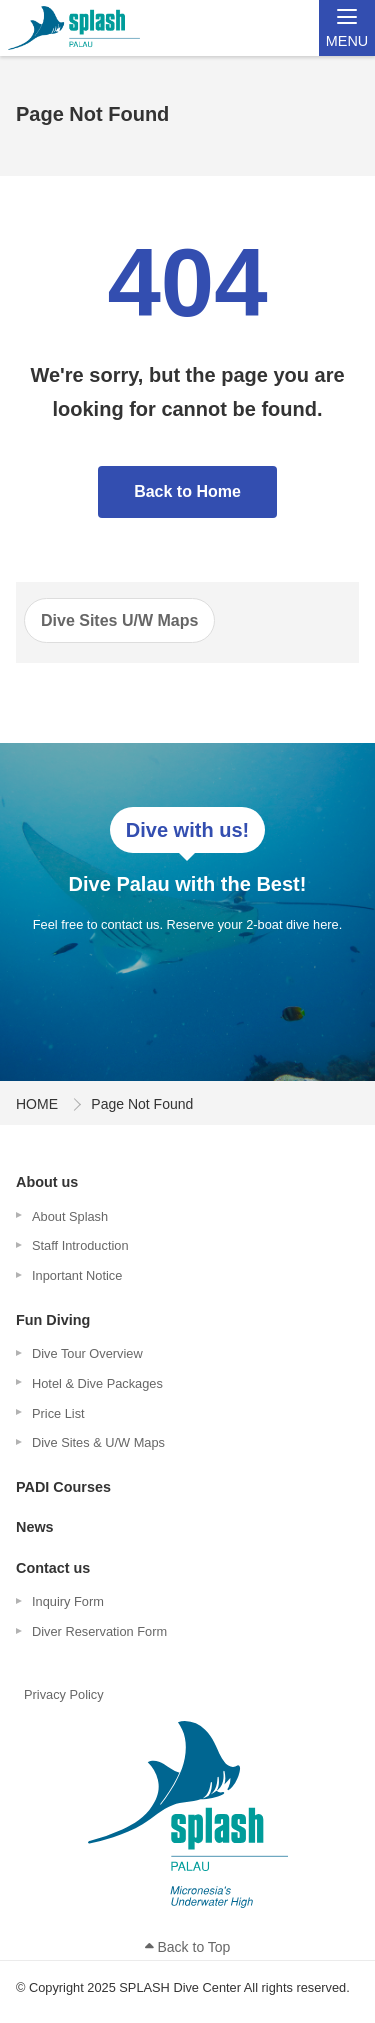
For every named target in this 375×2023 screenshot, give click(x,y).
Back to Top (188, 1947)
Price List (58, 1413)
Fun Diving (53, 1320)
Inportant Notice (77, 1275)
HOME (37, 1104)
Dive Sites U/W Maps (119, 620)
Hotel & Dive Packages (97, 1383)
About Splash (70, 1216)
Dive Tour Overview (87, 1353)
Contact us (53, 1568)
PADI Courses (63, 1487)
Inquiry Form (68, 1601)
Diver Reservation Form (99, 1631)
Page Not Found (142, 1104)
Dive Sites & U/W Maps (98, 1442)
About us (47, 1182)
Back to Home (187, 491)
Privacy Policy (64, 1694)
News (35, 1527)
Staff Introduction (80, 1245)
